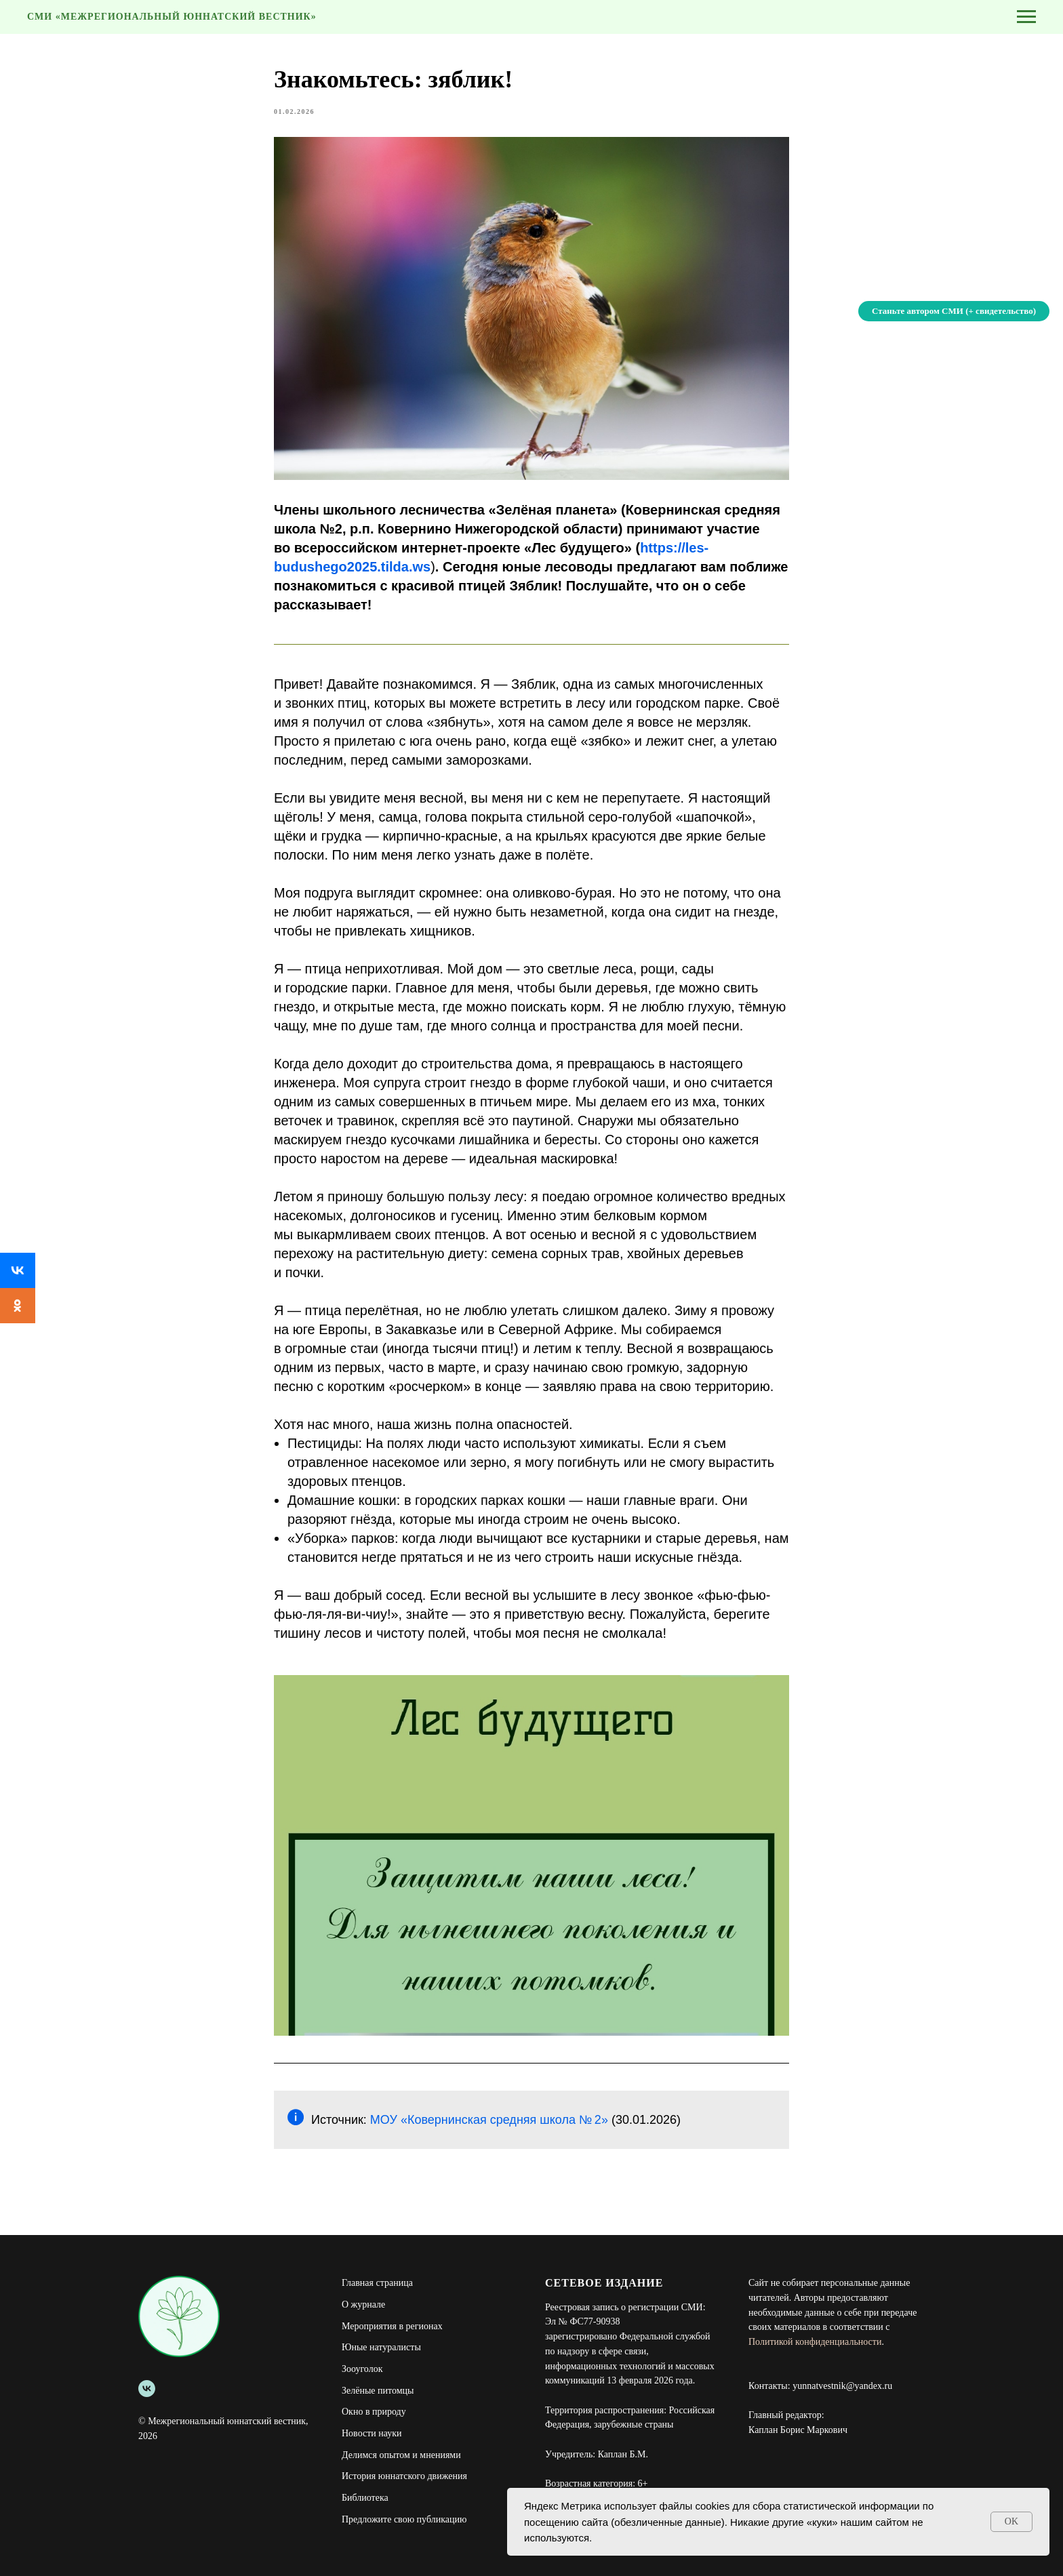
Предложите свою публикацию (404, 2519)
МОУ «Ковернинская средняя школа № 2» (490, 2120)
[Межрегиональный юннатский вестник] (146, 2388)
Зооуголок (362, 2369)
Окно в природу (374, 2412)
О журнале (363, 2304)
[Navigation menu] (1026, 17)
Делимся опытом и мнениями (401, 2455)
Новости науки (372, 2433)
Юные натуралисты (381, 2347)
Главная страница (377, 2283)
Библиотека (365, 2498)
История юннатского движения (404, 2476)
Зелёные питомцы (378, 2391)
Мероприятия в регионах (392, 2326)
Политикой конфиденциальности (814, 2342)
